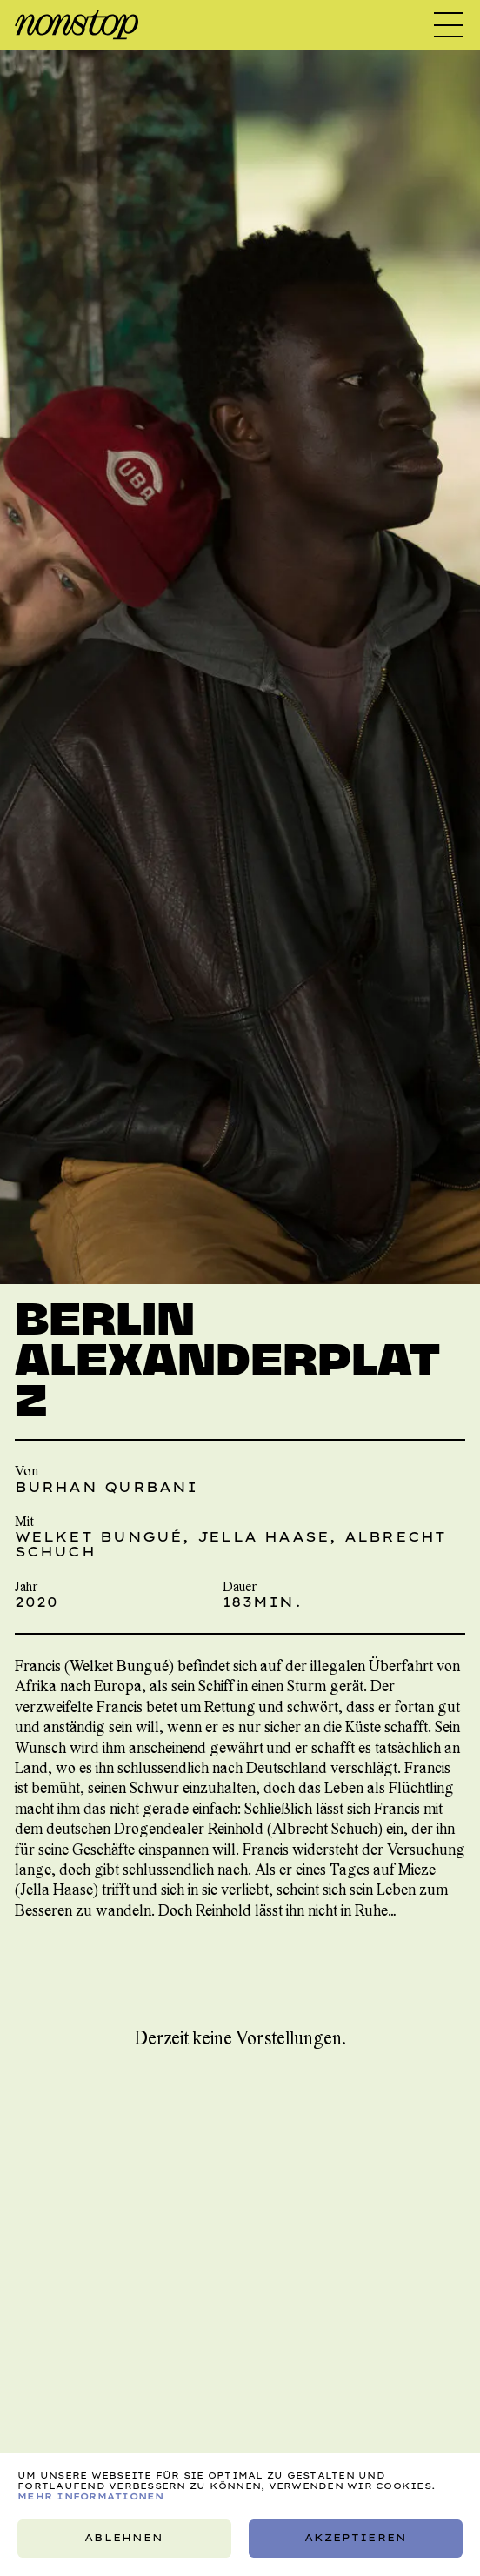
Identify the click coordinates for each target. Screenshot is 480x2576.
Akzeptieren (355, 2539)
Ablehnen (124, 2539)
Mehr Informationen (90, 2497)
